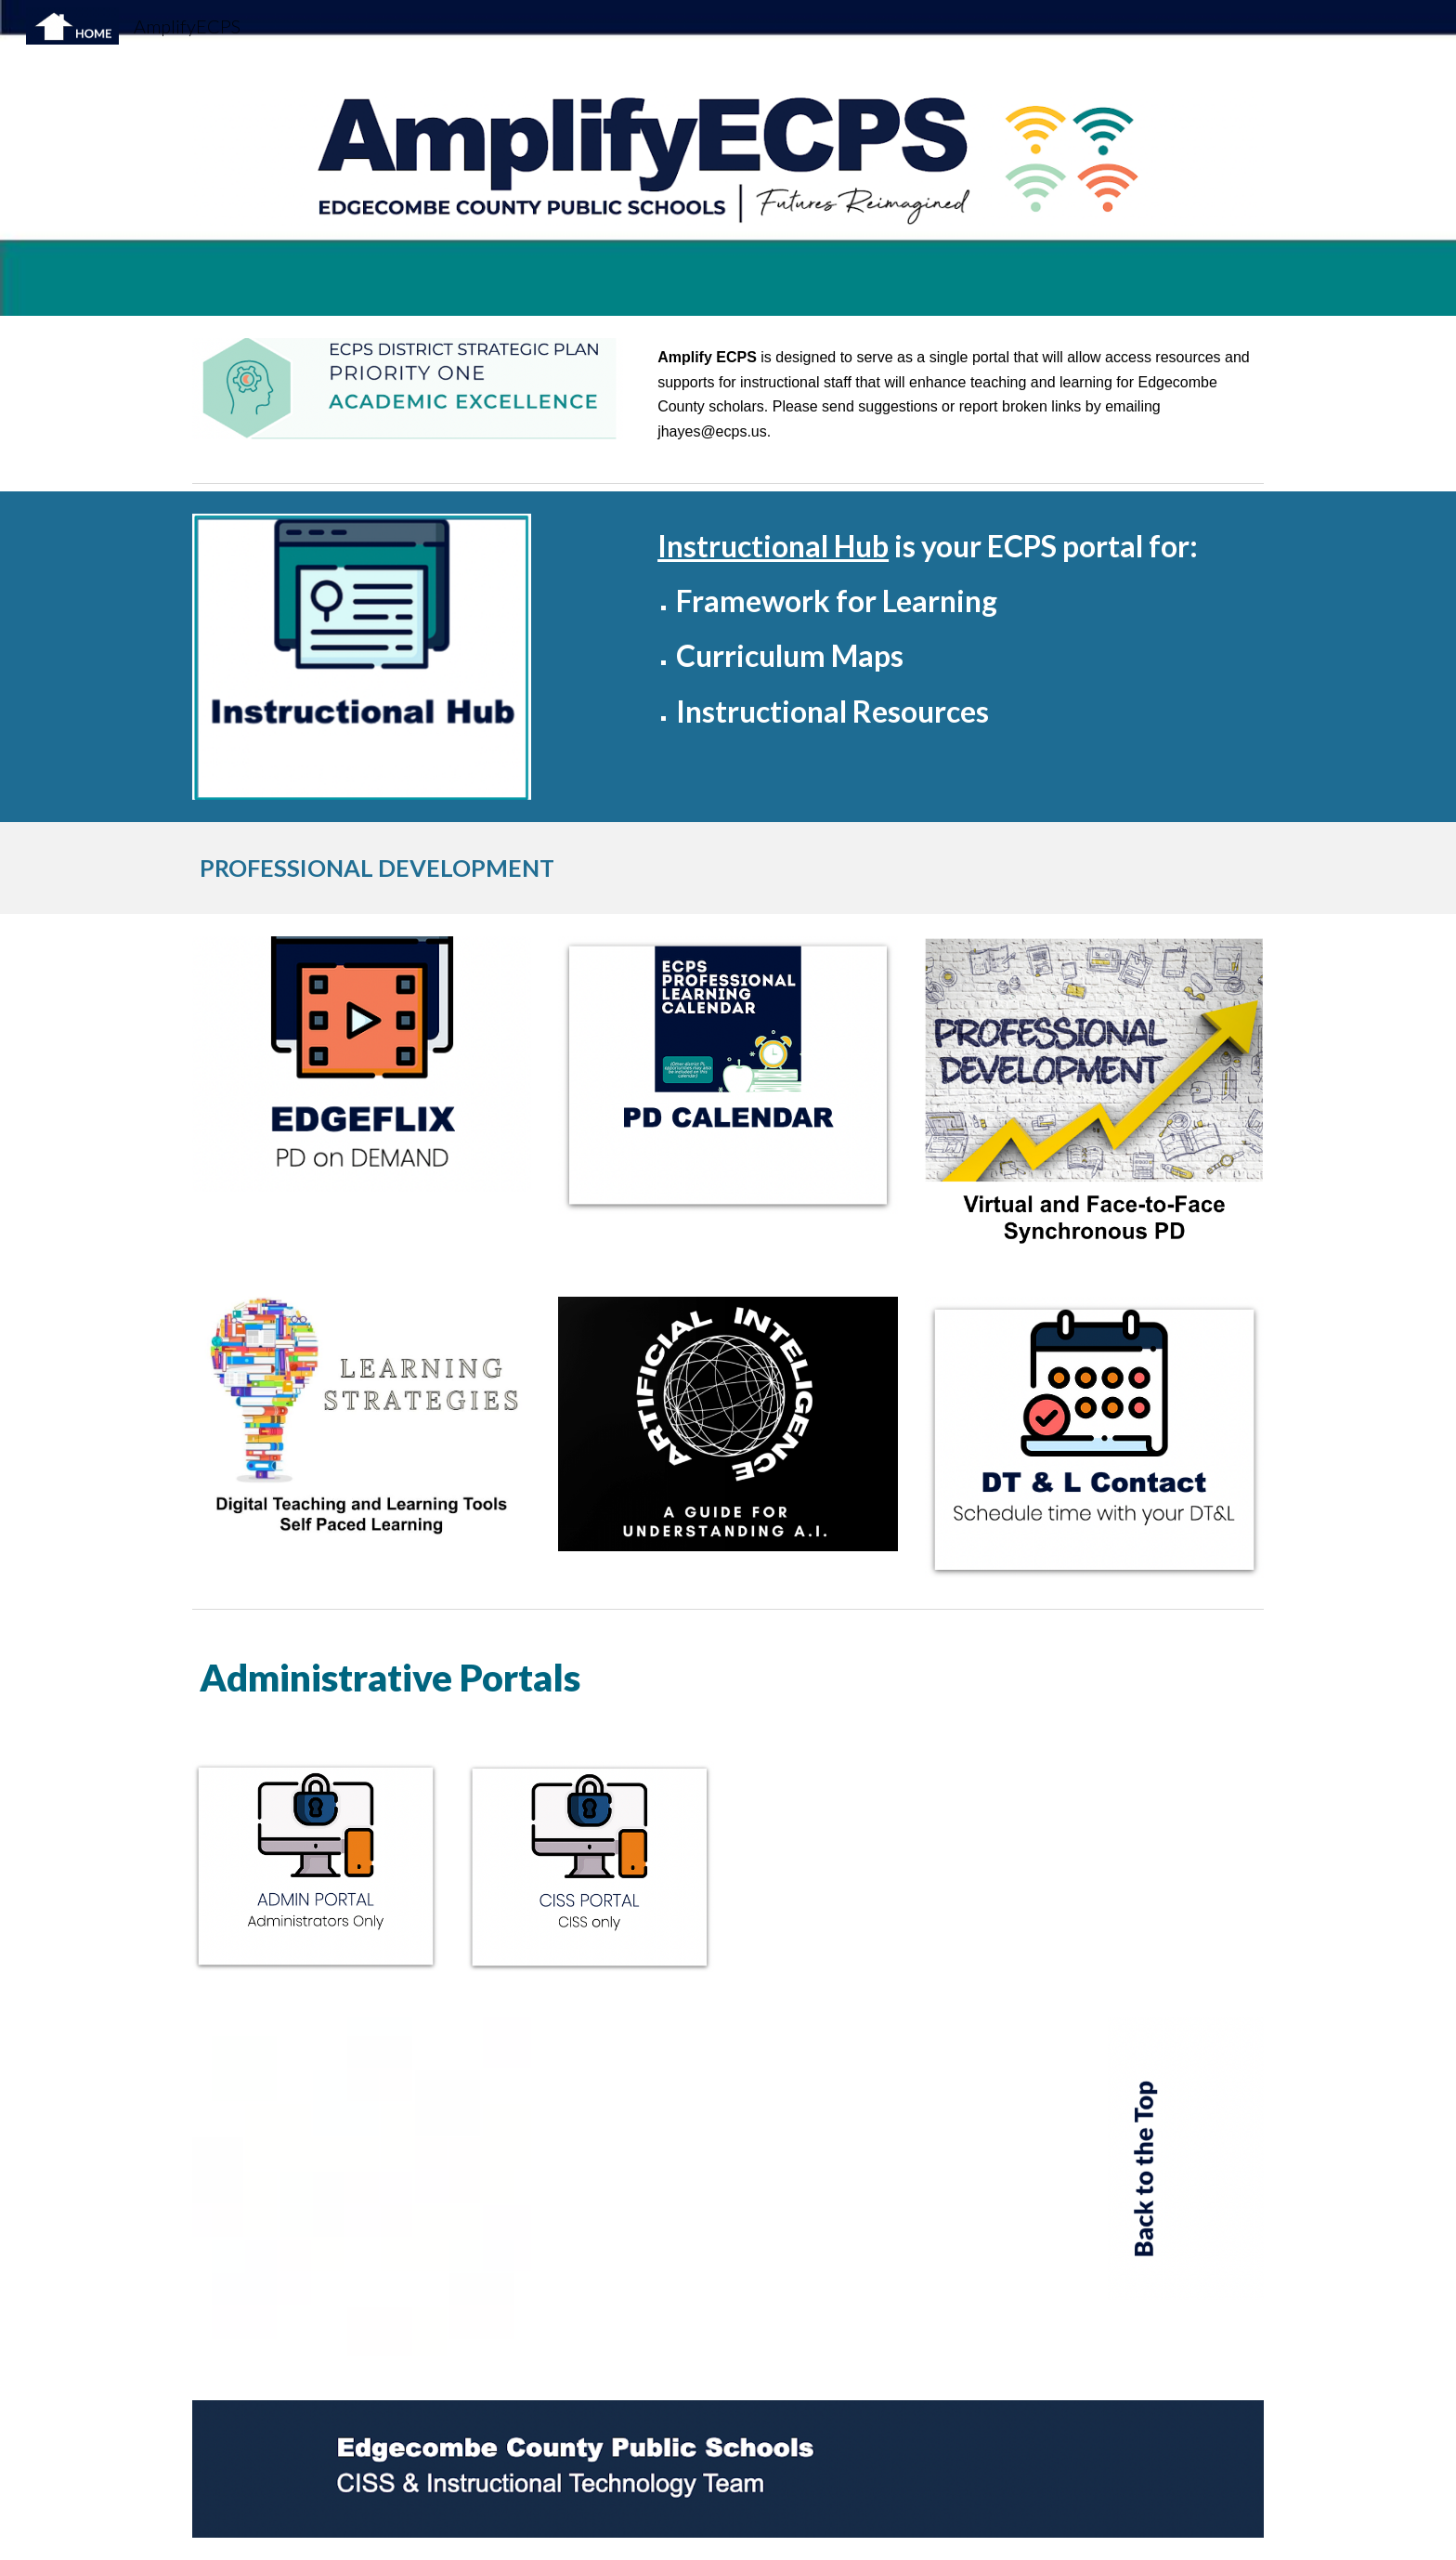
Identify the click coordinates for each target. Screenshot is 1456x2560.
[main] (957, 395)
